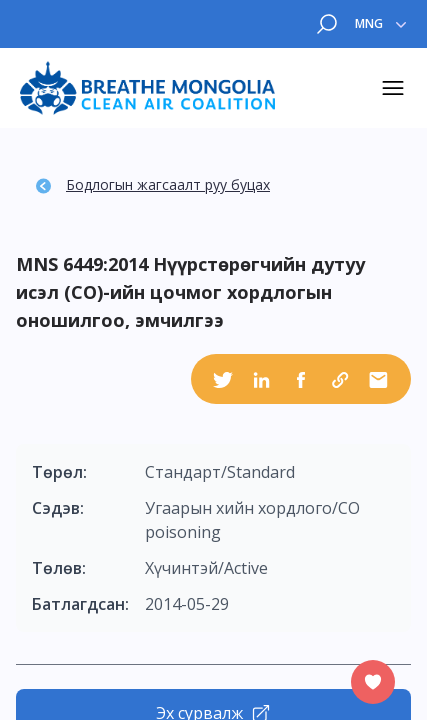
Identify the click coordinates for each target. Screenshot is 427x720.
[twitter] (223, 379)
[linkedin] (262, 379)
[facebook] (301, 379)
